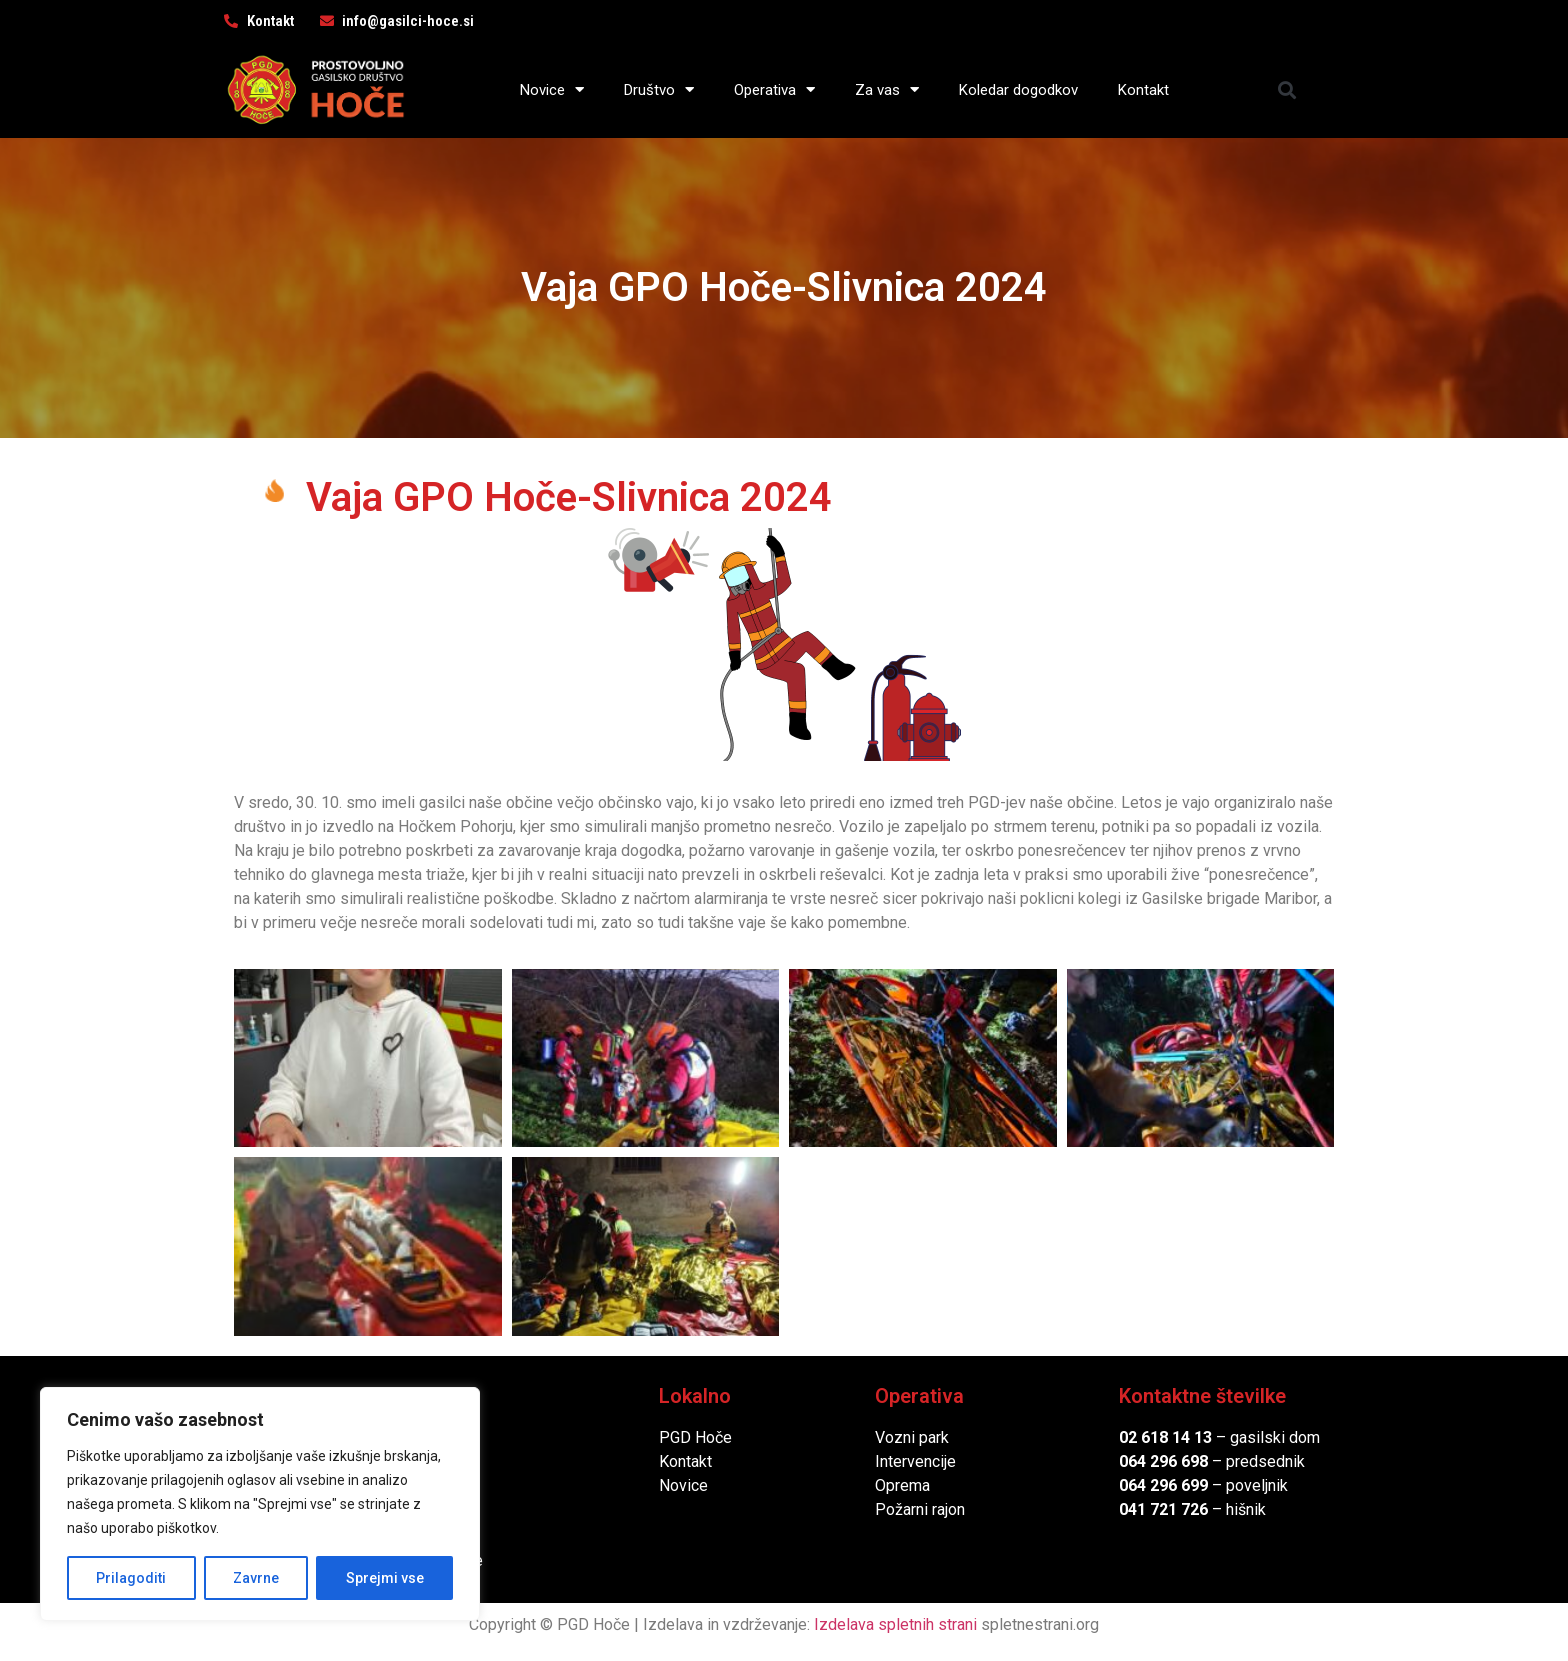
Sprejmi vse (385, 1578)
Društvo (659, 89)
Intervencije (915, 1461)
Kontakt (1143, 90)
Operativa (774, 89)
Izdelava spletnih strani (895, 1624)
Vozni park (912, 1437)
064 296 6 (1154, 1461)
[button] (1287, 89)
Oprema (902, 1485)
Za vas (887, 89)
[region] (260, 1504)
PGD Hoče (695, 1437)
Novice (552, 89)
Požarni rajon (920, 1509)
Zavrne (256, 1578)
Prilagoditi (131, 1578)
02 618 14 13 (1165, 1437)
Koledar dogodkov (1018, 90)
